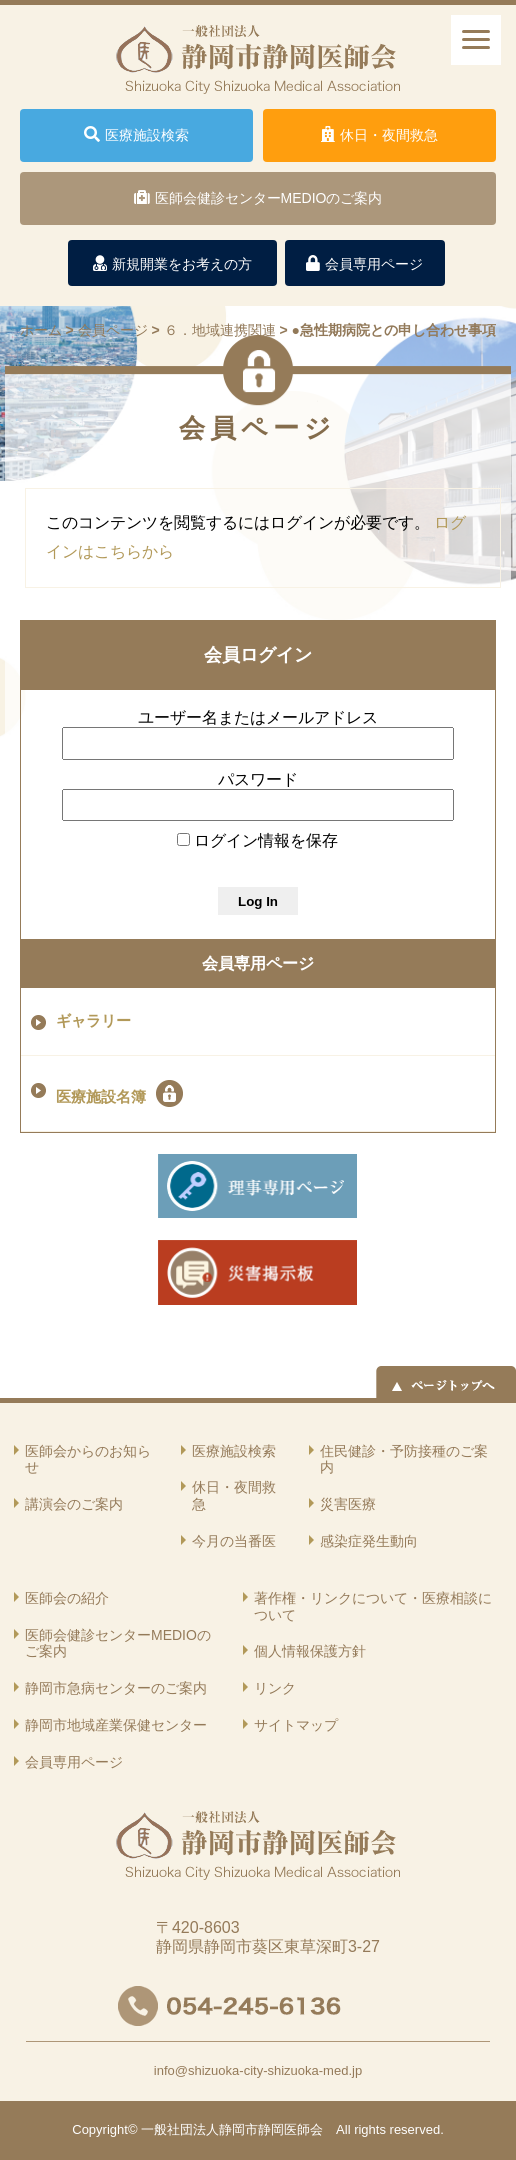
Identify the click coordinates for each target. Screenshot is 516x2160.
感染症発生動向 (369, 1541)
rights (370, 2129)
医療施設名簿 (119, 1093)
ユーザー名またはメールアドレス (258, 717)
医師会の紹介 (67, 1598)
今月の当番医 (234, 1541)
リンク (275, 1688)
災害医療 (348, 1504)
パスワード (258, 779)
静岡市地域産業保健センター (116, 1725)
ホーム (41, 330)
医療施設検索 (234, 1451)
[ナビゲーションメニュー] (476, 40)
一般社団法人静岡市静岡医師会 (232, 2129)
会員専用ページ (258, 963)
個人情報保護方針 (310, 1651)
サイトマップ (296, 1725)
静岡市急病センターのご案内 (116, 1688)
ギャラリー (93, 1021)
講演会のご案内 (74, 1504)
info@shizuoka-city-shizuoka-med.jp (258, 2070)
